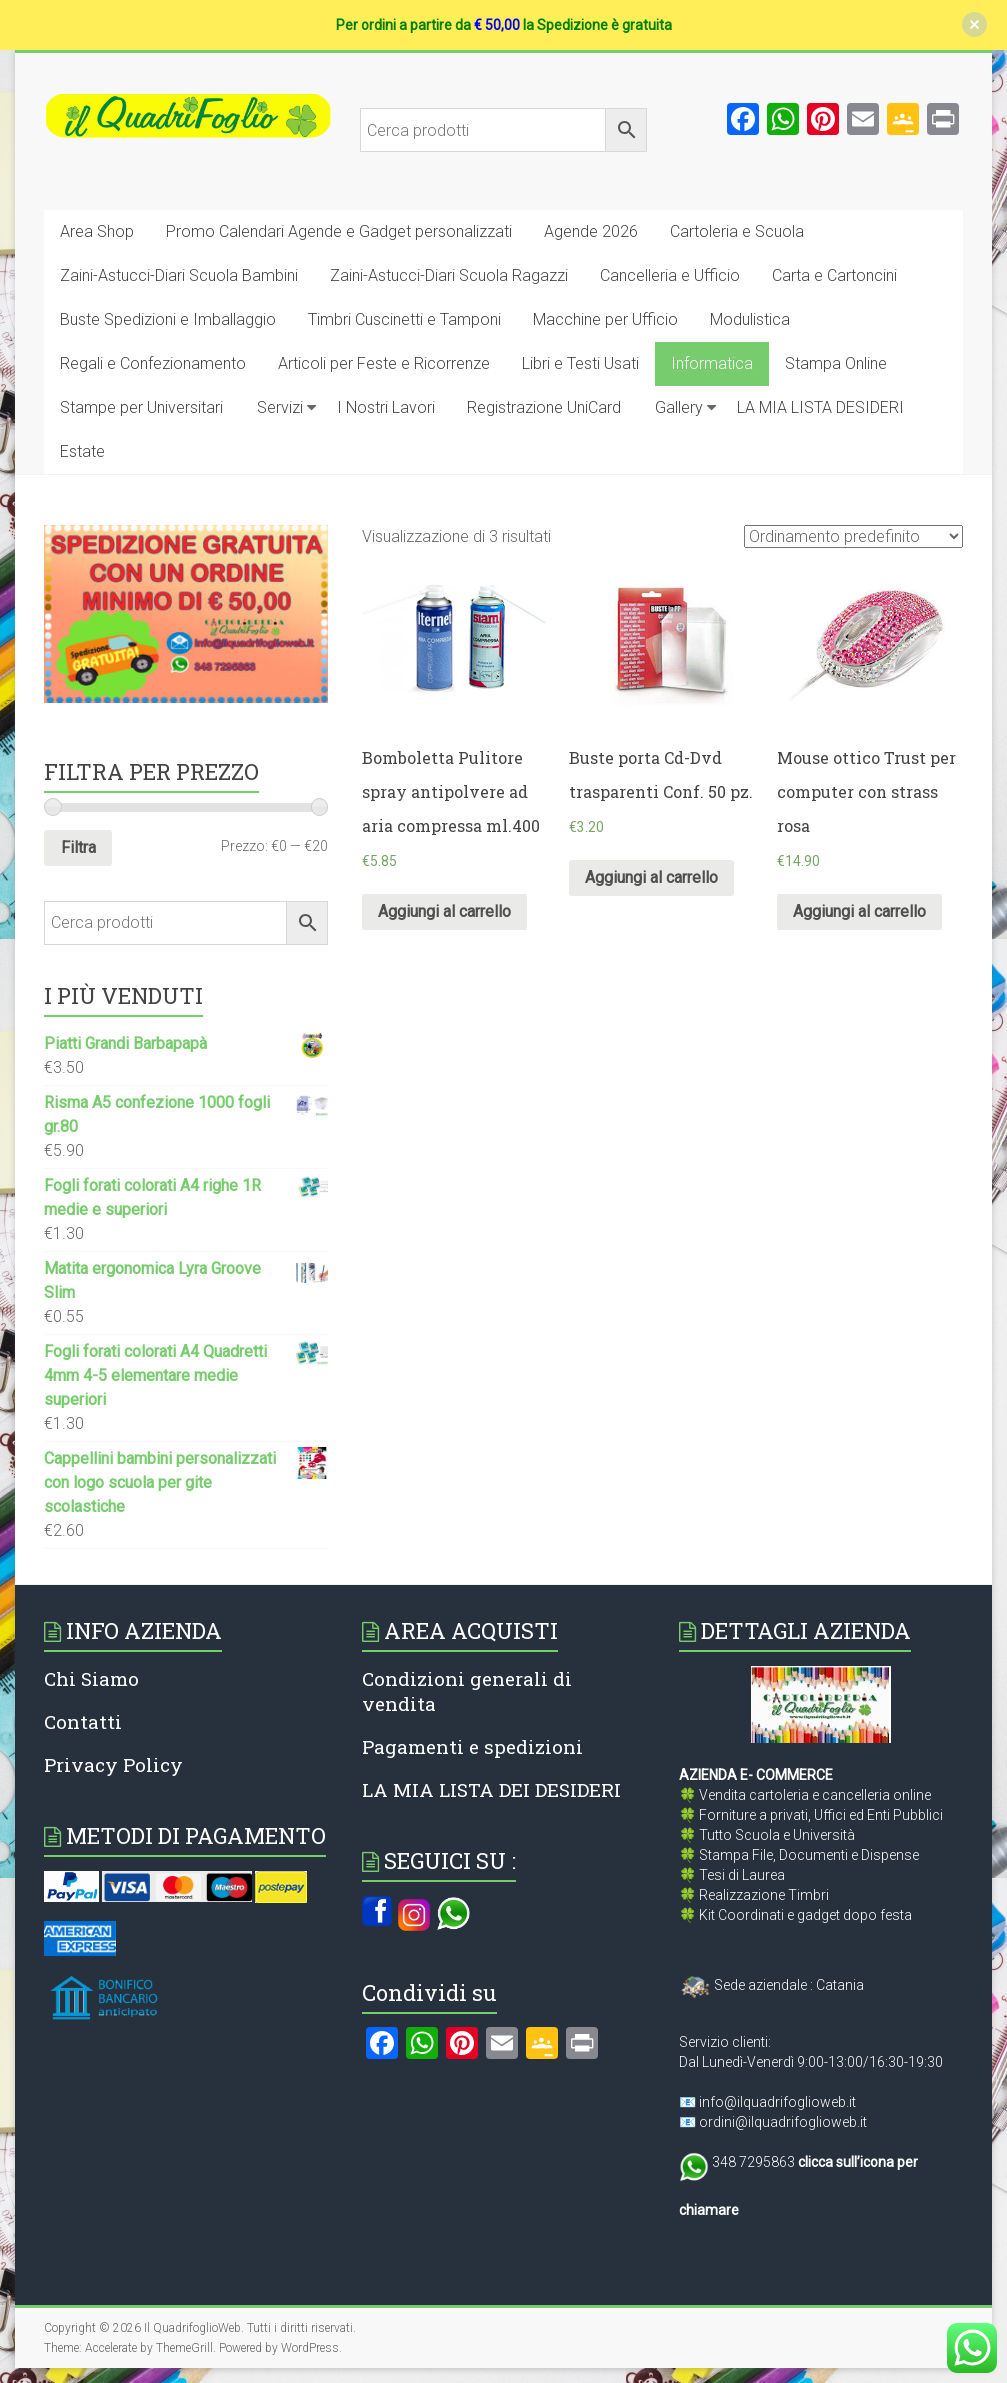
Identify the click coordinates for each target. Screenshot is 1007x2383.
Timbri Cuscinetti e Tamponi (404, 319)
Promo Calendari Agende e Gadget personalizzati (339, 231)
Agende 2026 (591, 231)
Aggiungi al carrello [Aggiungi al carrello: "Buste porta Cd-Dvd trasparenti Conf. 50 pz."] (651, 877)
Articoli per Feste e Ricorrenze (384, 363)
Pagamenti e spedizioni (472, 1746)
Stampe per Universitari (141, 407)
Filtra (78, 847)
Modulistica (750, 319)
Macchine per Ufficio (605, 319)
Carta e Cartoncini (834, 275)
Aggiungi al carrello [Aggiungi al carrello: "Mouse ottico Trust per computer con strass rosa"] (859, 911)
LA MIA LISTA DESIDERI (820, 407)
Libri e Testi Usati (580, 363)
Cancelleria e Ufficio (670, 275)
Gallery (679, 407)
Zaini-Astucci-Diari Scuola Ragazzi (449, 275)
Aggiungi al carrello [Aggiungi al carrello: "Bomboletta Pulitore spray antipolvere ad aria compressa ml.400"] (444, 911)
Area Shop (97, 231)
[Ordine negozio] (853, 536)
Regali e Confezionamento (153, 363)
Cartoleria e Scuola (737, 231)
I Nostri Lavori (386, 407)
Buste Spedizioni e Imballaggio (168, 319)
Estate (82, 451)
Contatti (83, 1721)
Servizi (280, 407)
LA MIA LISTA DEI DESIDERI (491, 1789)
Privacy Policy (113, 1764)
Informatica (712, 363)
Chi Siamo (91, 1678)
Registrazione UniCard (544, 407)
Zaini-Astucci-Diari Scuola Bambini (179, 275)
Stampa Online (836, 363)
